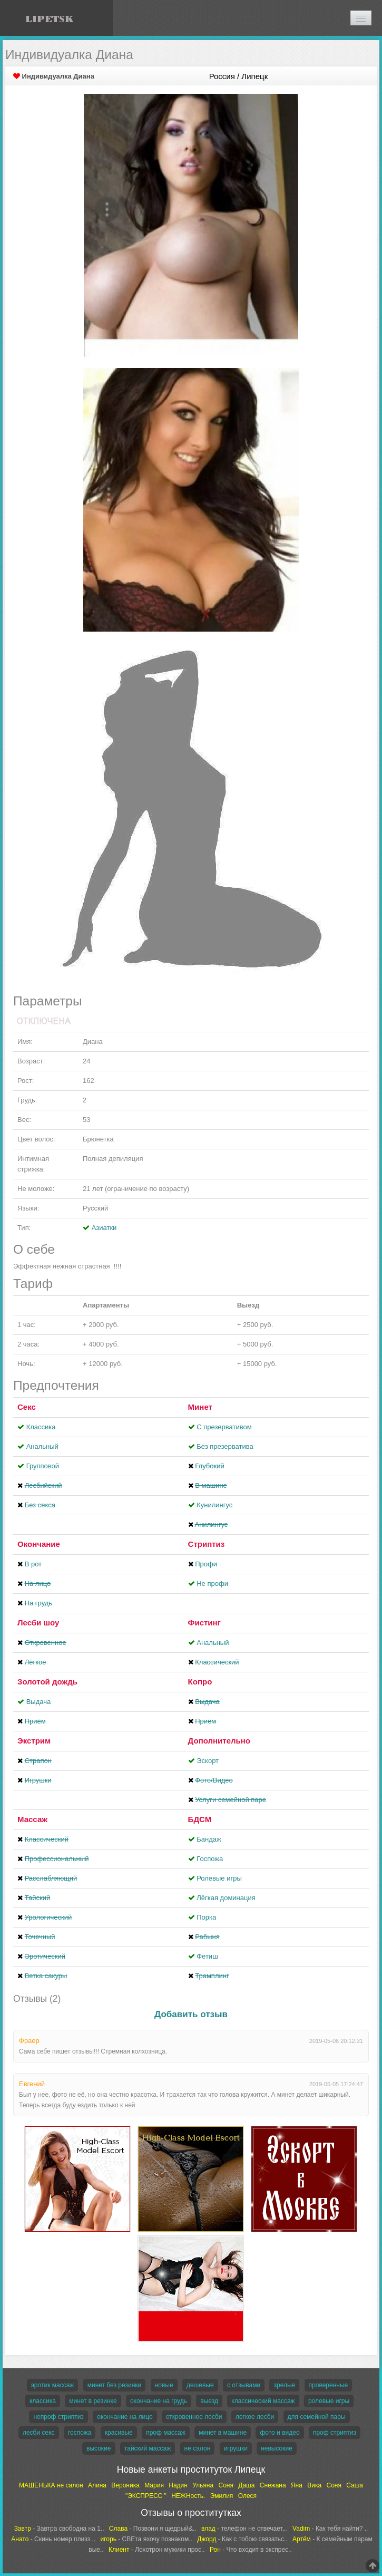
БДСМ (200, 1819)
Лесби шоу (38, 1622)
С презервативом (224, 1427)
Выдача (38, 1702)
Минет (200, 1406)
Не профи (212, 1583)
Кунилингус (214, 1505)
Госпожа (210, 1859)
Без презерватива (225, 1446)
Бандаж (209, 1839)
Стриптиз (206, 1543)
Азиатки (104, 1228)
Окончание (38, 1543)
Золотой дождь (47, 1681)
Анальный (42, 1446)
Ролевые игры (219, 1878)
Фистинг (204, 1622)
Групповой (42, 1466)
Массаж (32, 1819)
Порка (206, 1917)
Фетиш (207, 1956)
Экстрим (34, 1740)
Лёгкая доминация (226, 1898)
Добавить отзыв (191, 2014)
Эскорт (208, 1761)
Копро (200, 1681)
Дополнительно (219, 1740)
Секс (26, 1406)
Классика (41, 1427)
